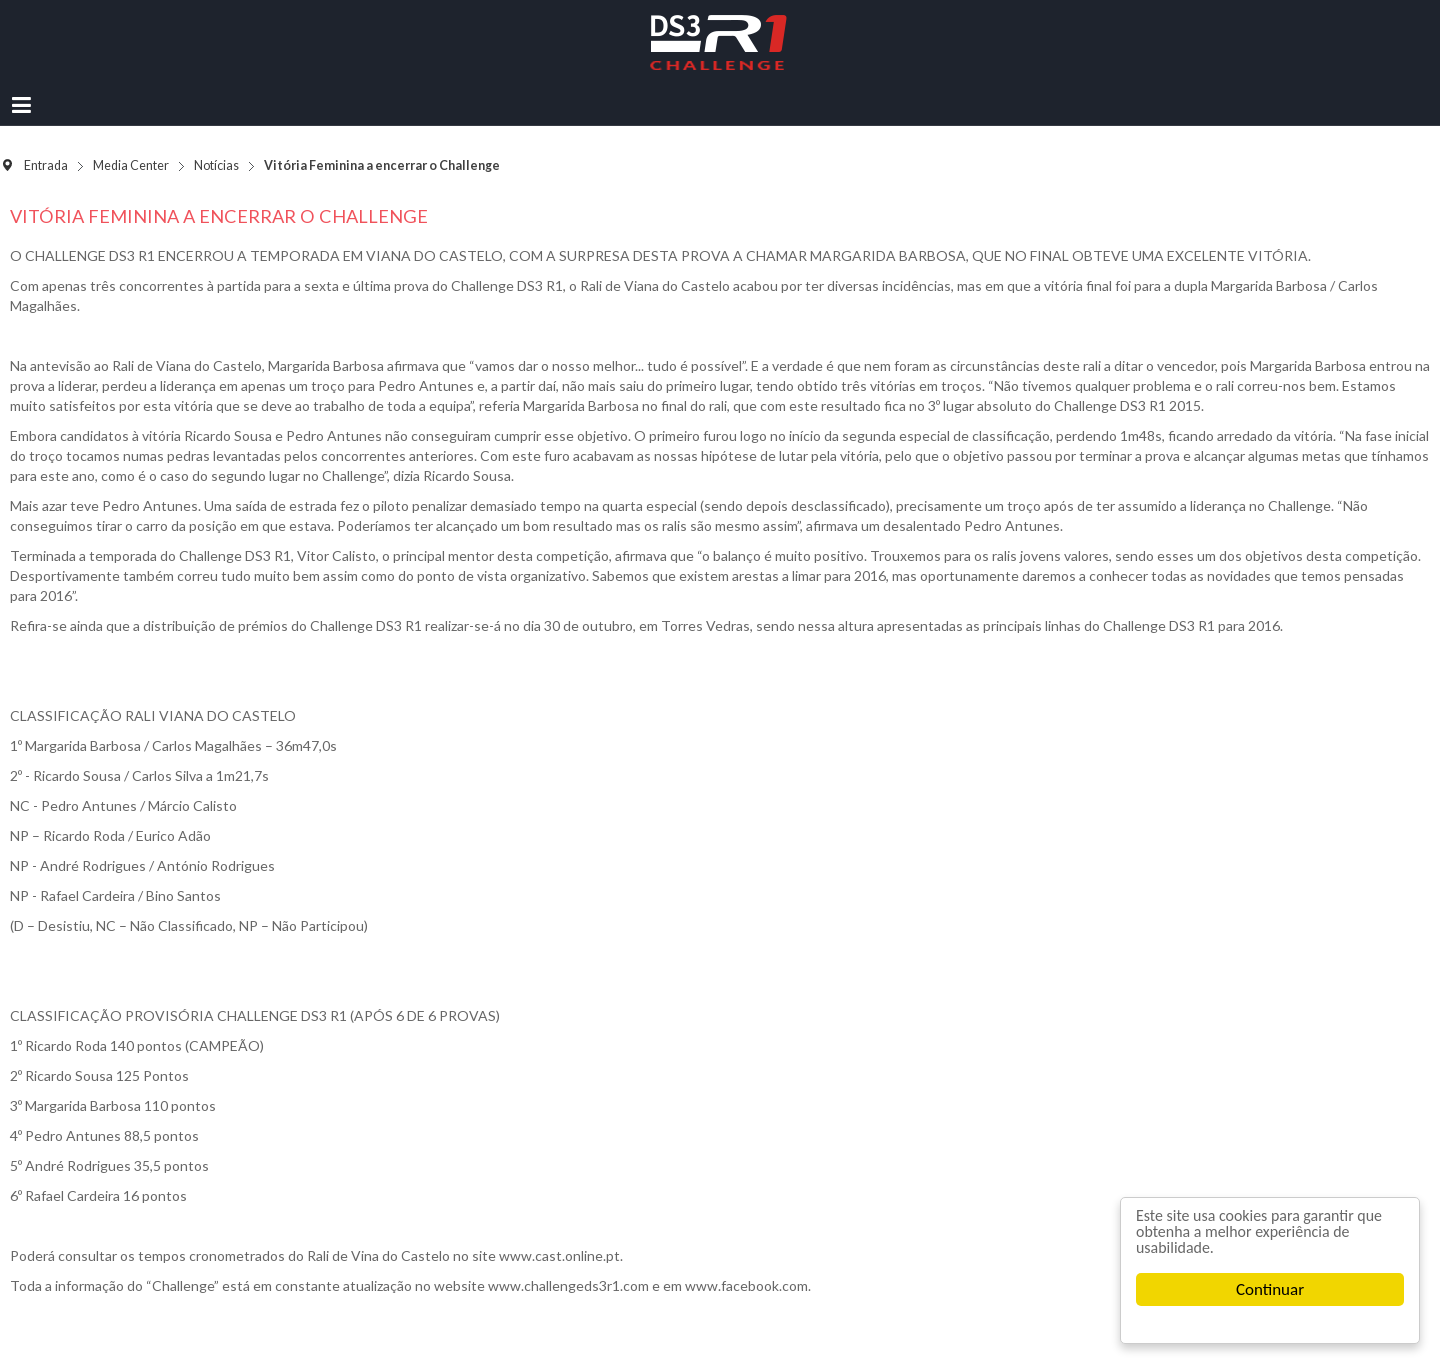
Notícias (216, 165)
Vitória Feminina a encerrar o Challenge (219, 216)
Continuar (1270, 1289)
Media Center (131, 165)
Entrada (46, 165)
